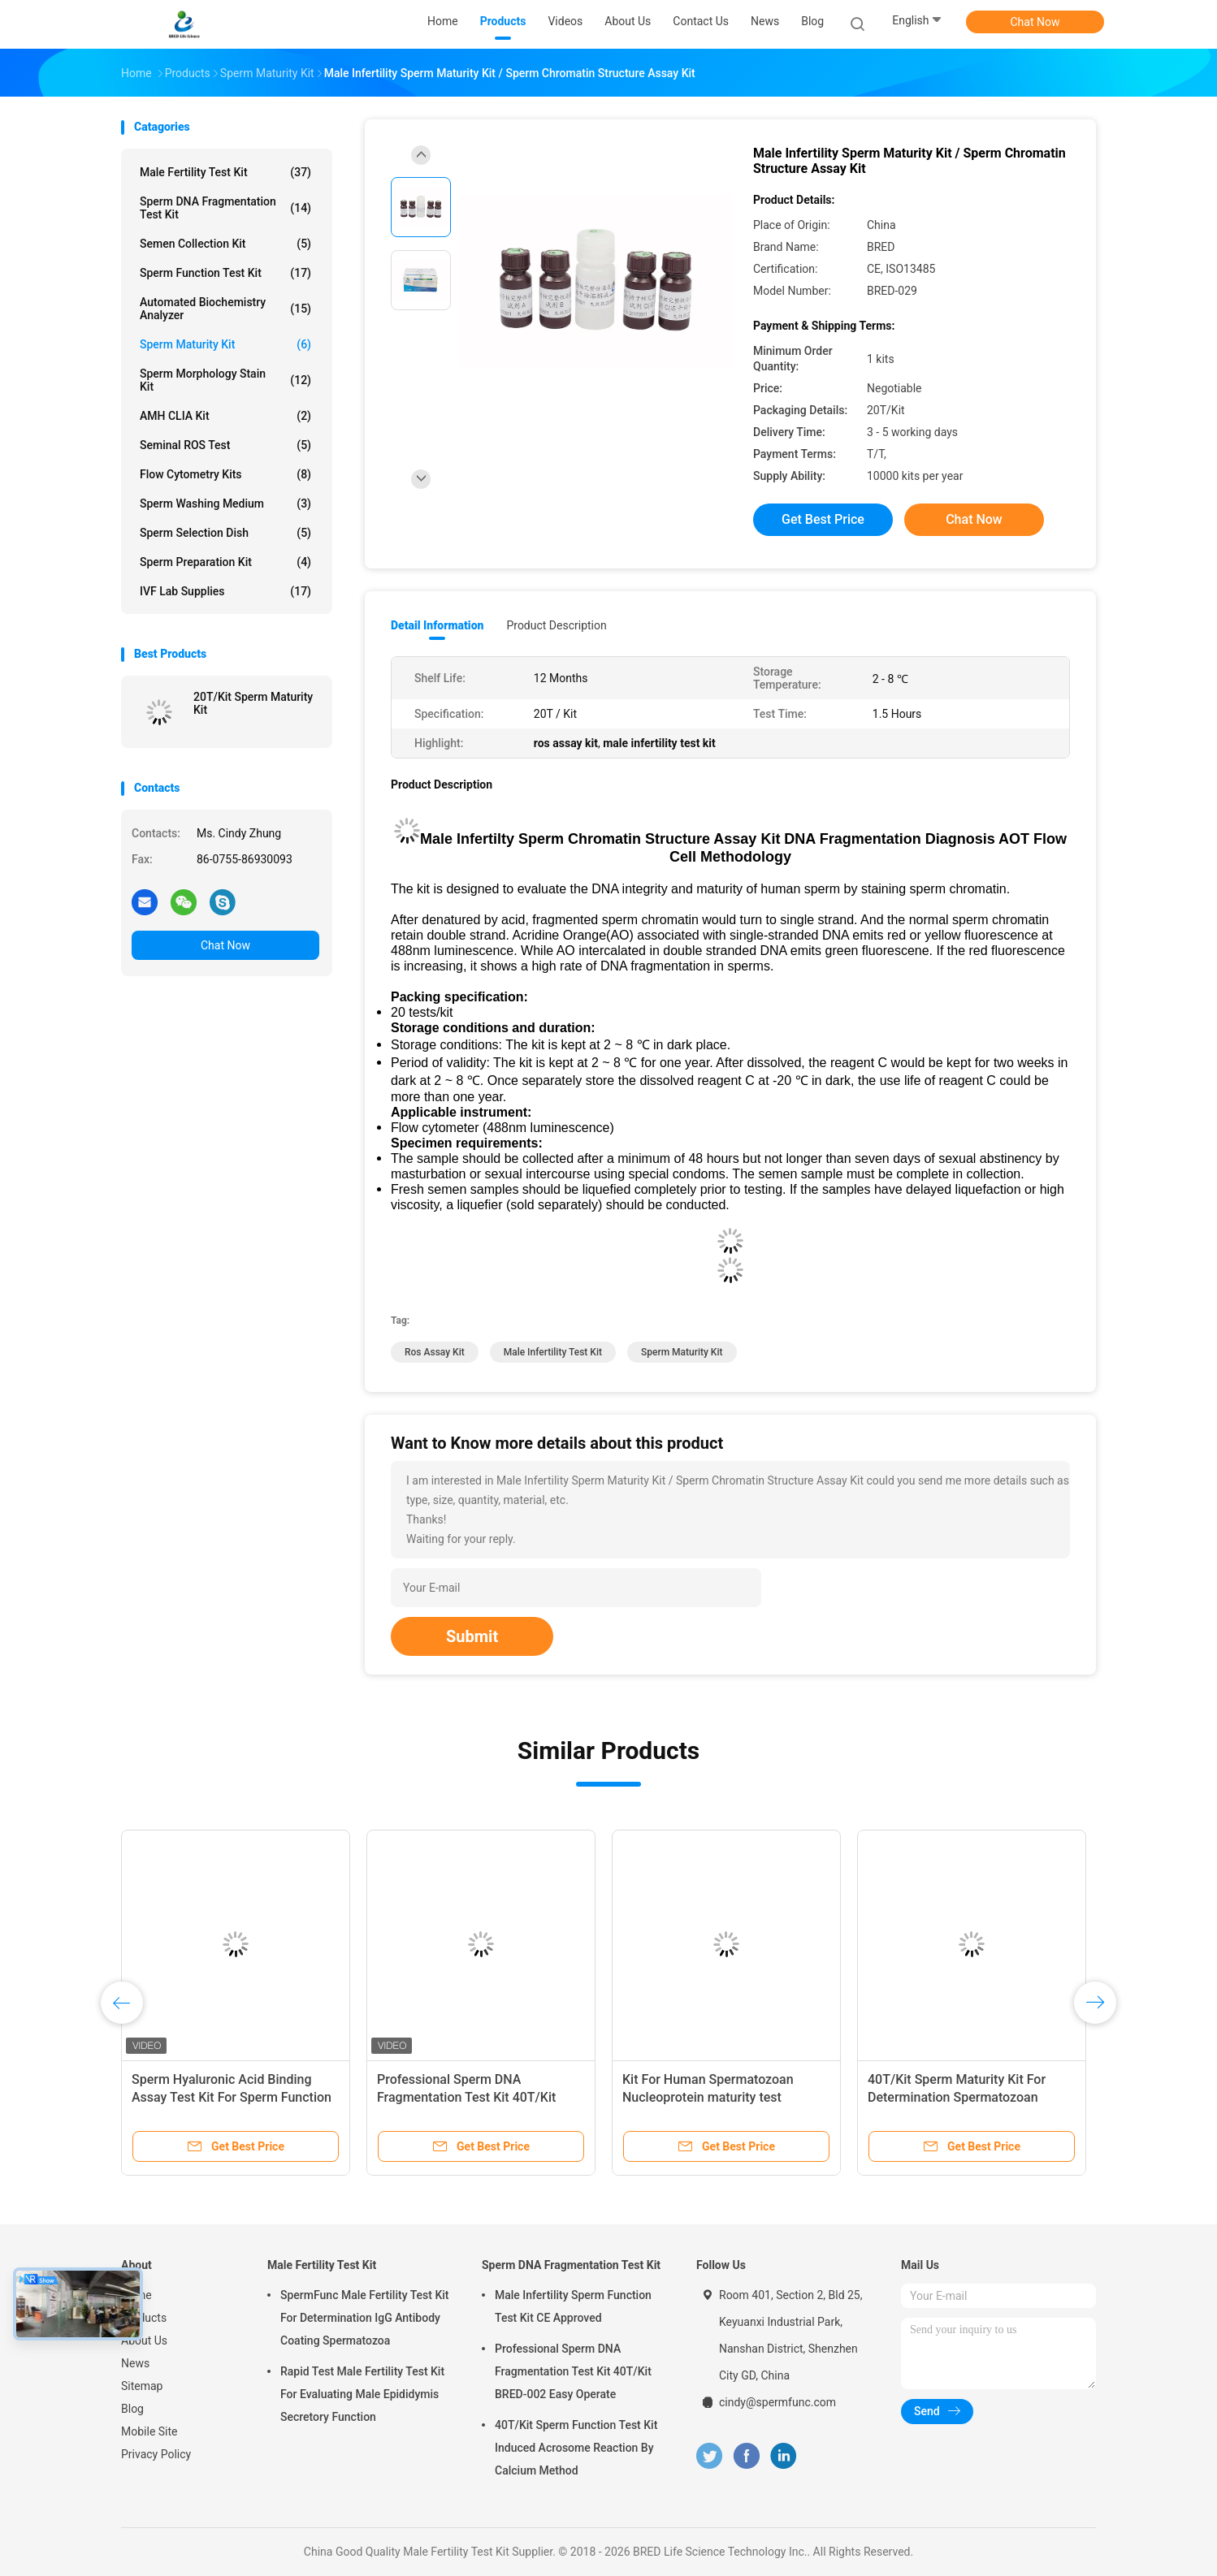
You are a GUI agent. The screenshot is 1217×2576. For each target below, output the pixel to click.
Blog (132, 2408)
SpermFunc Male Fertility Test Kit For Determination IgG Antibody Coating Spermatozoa (364, 2318)
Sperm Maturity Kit (225, 344)
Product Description (556, 625)
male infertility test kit (553, 1352)
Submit (472, 1636)
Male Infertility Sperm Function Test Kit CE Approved (573, 2306)
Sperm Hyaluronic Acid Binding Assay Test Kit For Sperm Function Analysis (231, 2097)
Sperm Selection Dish (225, 533)
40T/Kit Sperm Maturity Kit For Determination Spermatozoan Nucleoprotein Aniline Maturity (957, 2097)
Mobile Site (149, 2431)
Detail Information (437, 625)
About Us (144, 2340)
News (135, 2363)
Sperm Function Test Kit (225, 273)
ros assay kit (435, 1352)
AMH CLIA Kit (225, 416)
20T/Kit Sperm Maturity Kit (253, 703)
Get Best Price (823, 519)
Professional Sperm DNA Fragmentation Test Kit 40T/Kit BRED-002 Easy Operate (466, 2097)
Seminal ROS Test (225, 445)
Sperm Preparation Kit (225, 562)
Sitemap (141, 2385)
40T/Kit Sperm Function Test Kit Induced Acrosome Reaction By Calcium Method (576, 2447)
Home (136, 2295)
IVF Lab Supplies (225, 591)
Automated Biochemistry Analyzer (225, 309)
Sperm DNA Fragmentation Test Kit (225, 208)
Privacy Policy (156, 2454)
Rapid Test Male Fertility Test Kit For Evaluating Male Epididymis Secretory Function (362, 2394)
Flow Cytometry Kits (225, 474)
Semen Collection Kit (225, 244)
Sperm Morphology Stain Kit (225, 380)
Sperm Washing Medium (225, 503)
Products (144, 2317)
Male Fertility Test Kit (225, 172)
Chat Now (1035, 21)
